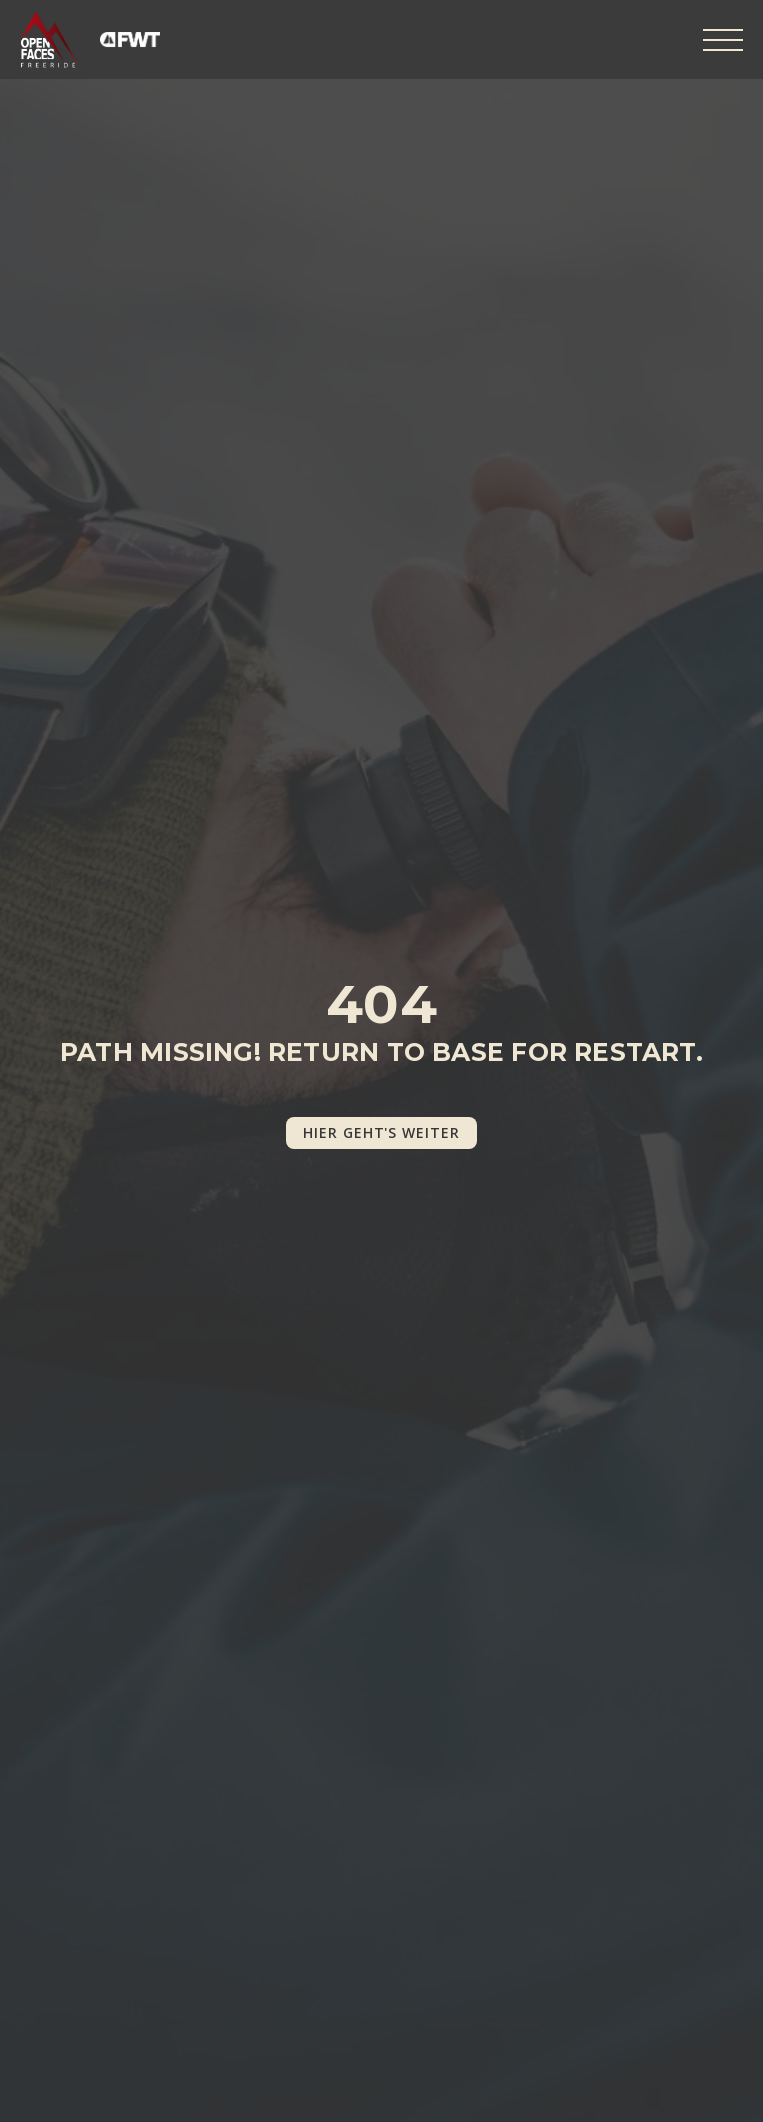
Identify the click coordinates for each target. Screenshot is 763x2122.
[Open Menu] (723, 40)
